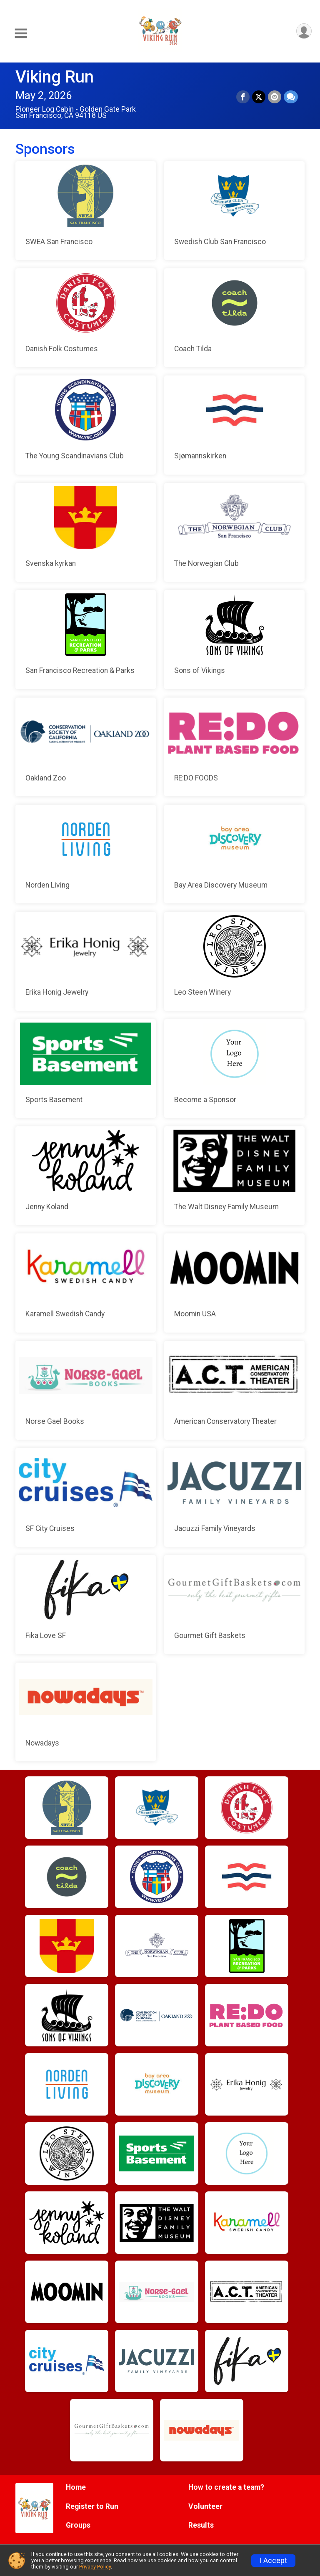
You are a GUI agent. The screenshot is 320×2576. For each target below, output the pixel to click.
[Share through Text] (291, 97)
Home (76, 2487)
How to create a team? (226, 2487)
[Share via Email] (274, 97)
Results (201, 2525)
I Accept (273, 2560)
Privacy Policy (95, 2566)
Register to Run (92, 2506)
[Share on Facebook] (243, 97)
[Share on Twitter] (258, 97)
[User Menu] (304, 31)
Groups (78, 2525)
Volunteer (205, 2506)
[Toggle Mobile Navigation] (20, 33)
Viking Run (54, 77)
